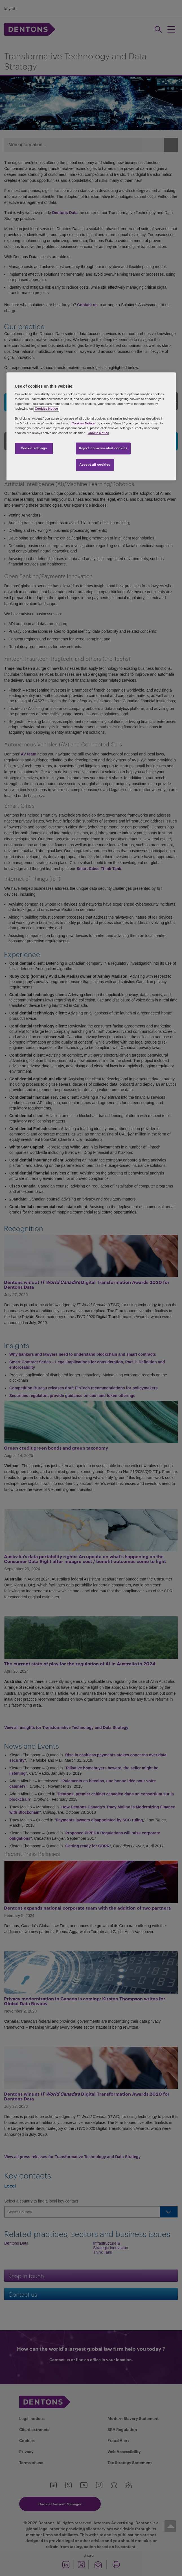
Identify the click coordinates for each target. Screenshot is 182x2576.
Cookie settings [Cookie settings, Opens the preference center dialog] (34, 448)
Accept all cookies (94, 464)
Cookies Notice (46, 409)
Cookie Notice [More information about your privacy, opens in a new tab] (98, 433)
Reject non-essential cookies (103, 448)
